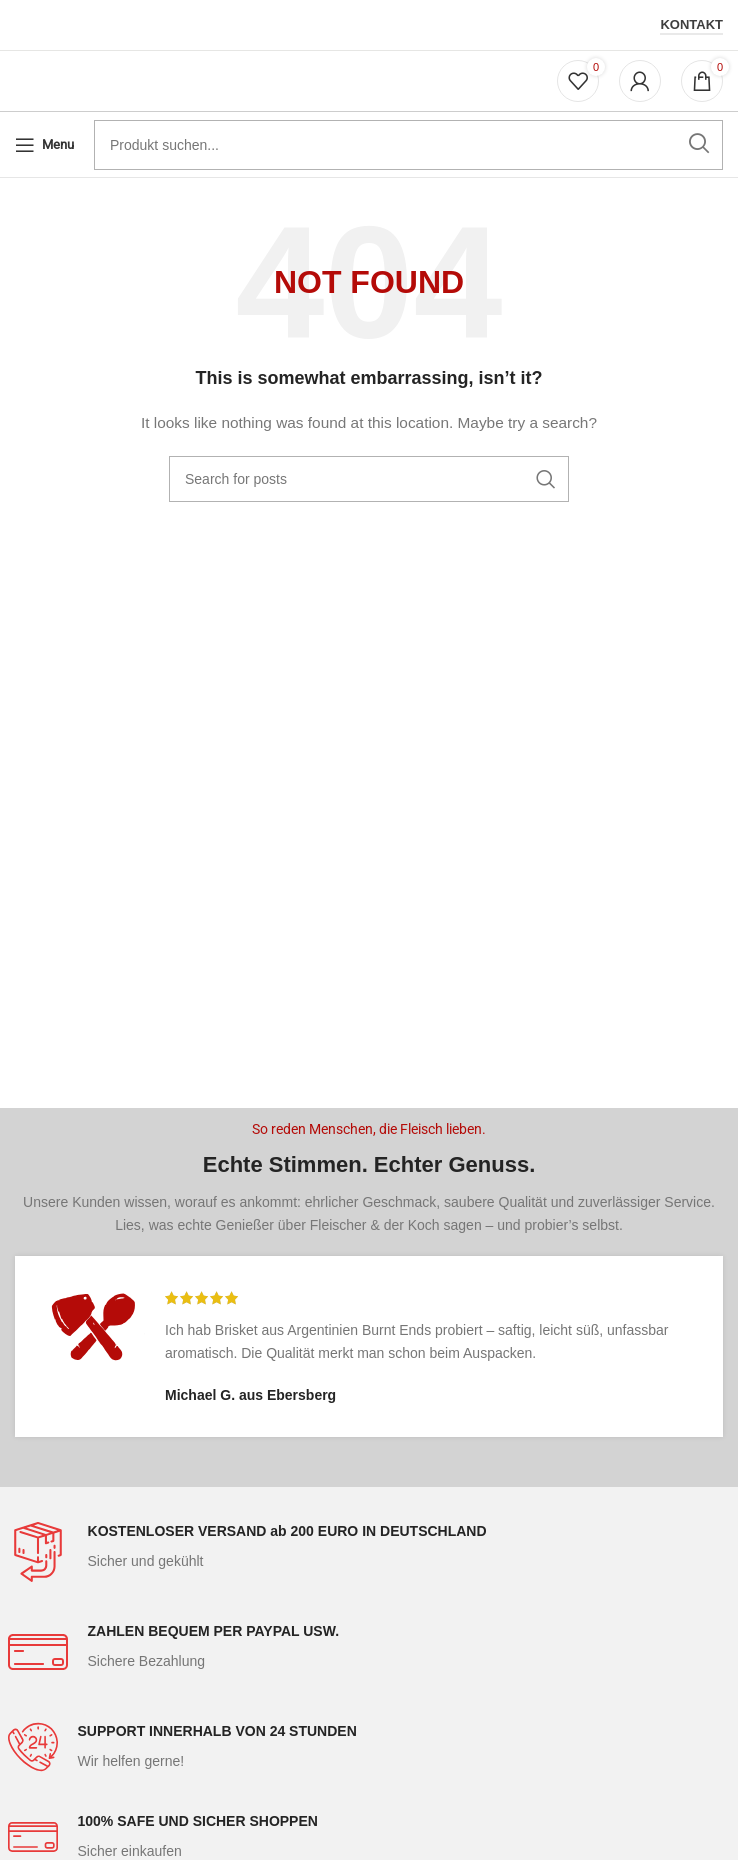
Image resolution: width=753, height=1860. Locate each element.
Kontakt (691, 24)
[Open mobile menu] (44, 145)
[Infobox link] (369, 1552)
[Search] (369, 479)
